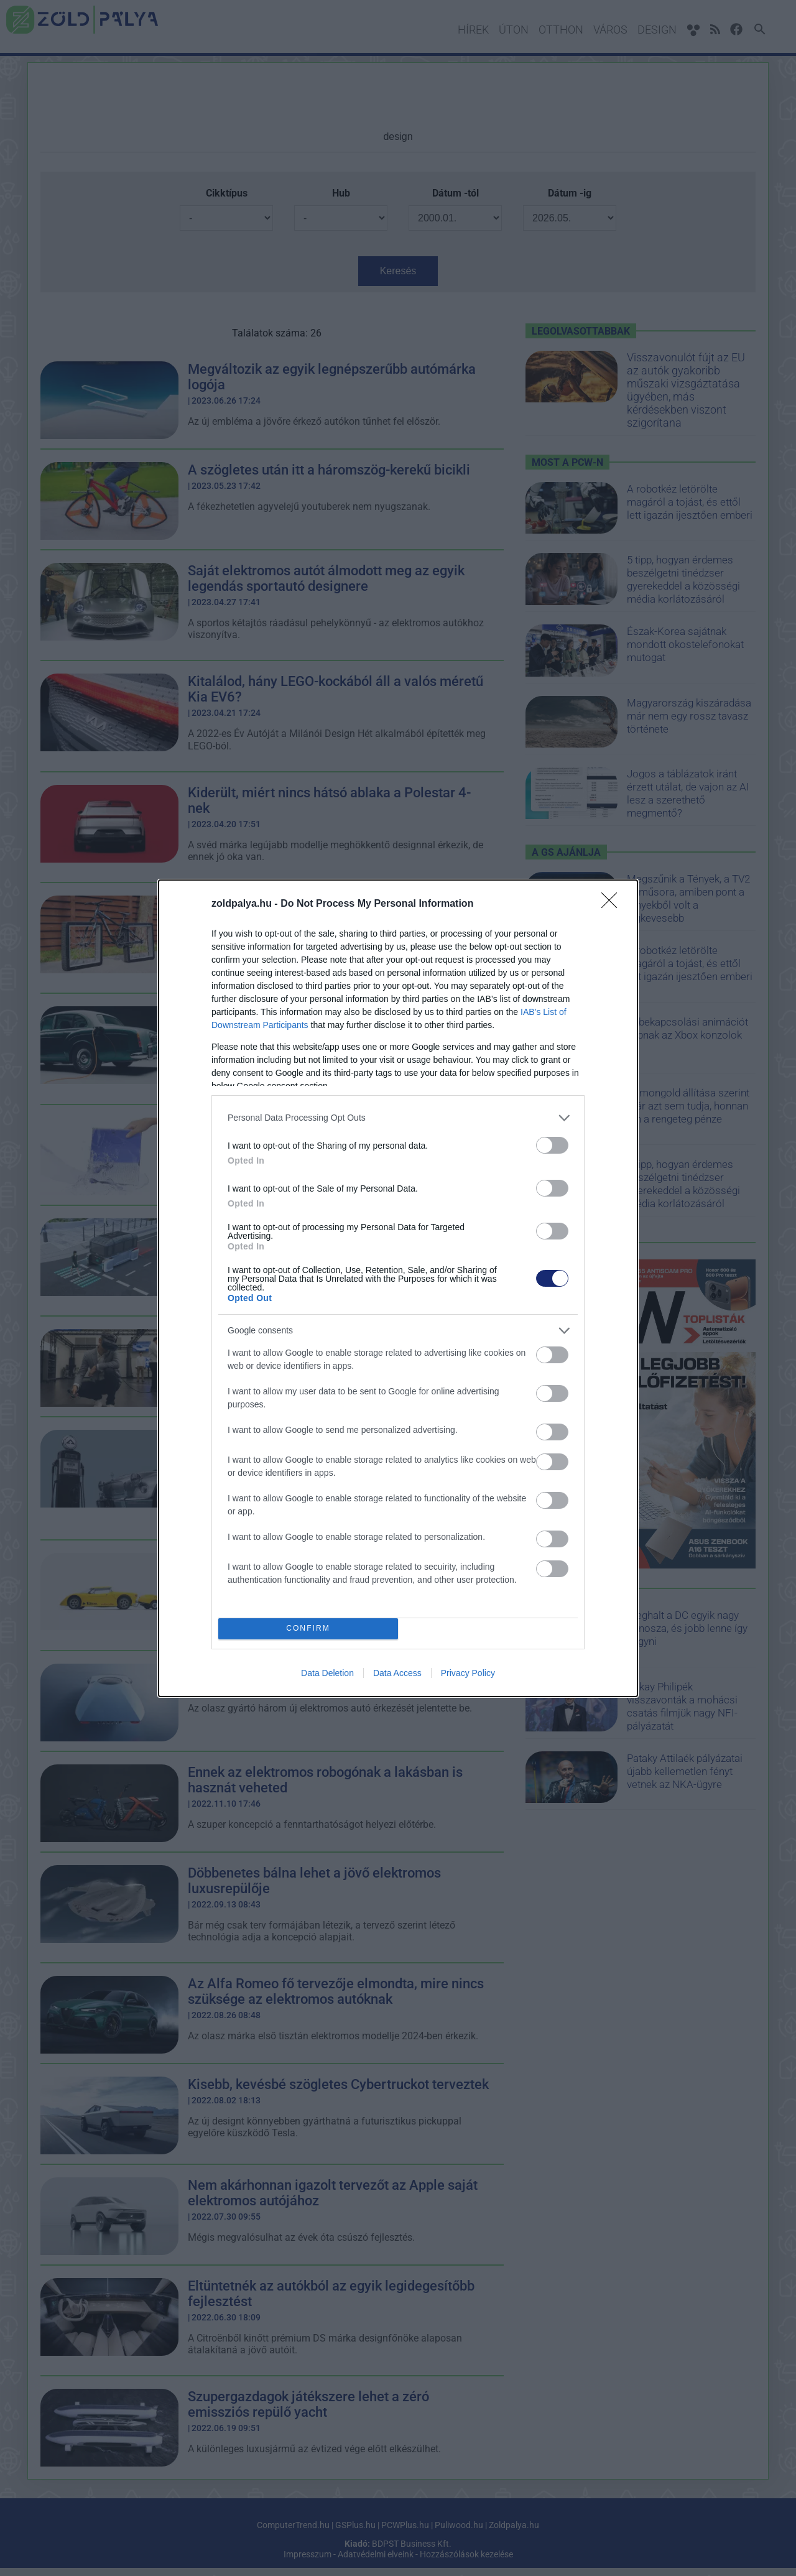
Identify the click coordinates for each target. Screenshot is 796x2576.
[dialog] (398, 1288)
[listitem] (398, 1117)
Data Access (397, 1673)
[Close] (613, 904)
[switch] (552, 1145)
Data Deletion (327, 1673)
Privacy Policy (468, 1673)
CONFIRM (308, 1628)
